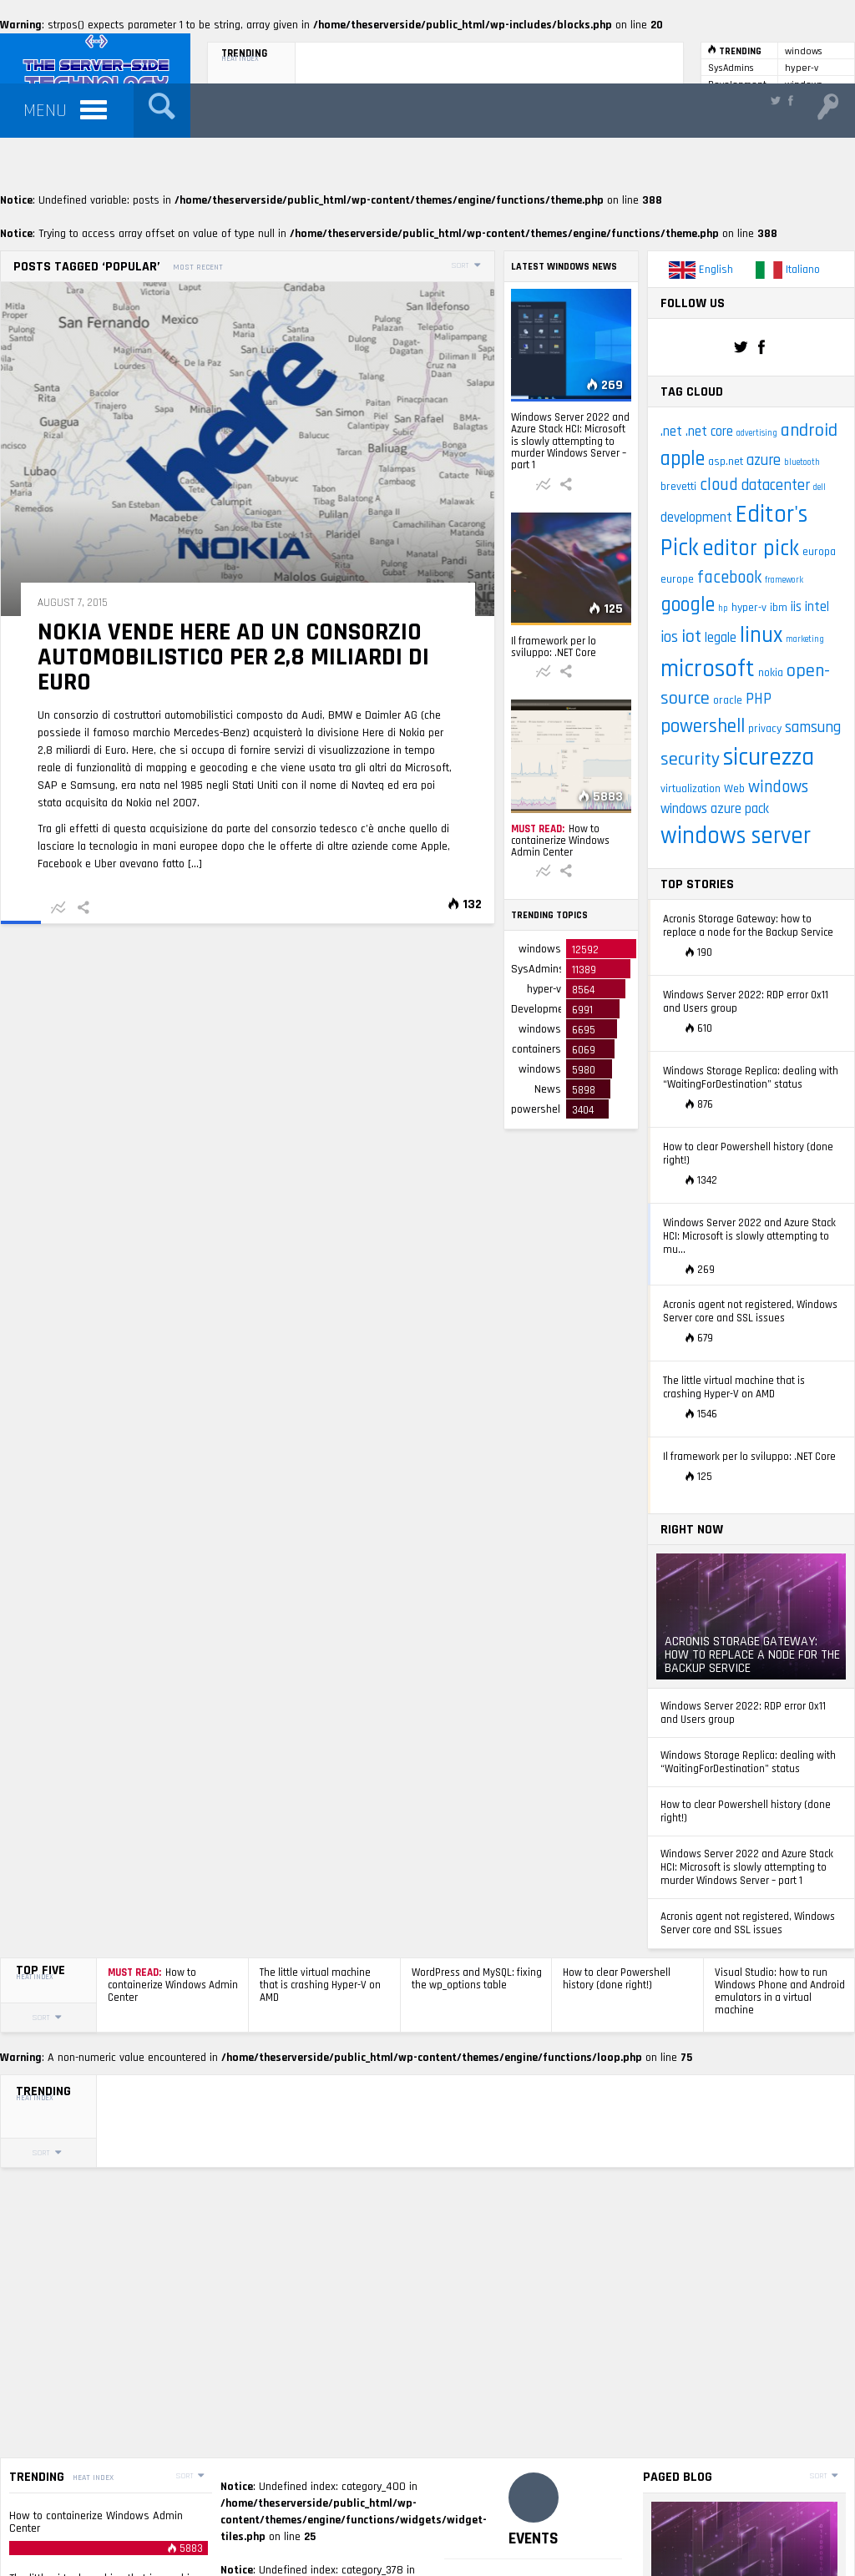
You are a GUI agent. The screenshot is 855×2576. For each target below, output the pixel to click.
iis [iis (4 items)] (796, 607)
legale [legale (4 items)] (720, 638)
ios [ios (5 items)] (669, 637)
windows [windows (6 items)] (778, 787)
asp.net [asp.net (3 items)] (725, 461)
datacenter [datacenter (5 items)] (775, 485)
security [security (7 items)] (690, 759)
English (701, 269)
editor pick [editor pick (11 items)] (750, 548)
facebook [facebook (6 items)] (729, 577)
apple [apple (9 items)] (682, 459)
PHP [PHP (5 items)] (759, 699)
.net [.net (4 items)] (671, 432)
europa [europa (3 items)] (819, 551)
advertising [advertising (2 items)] (756, 433)
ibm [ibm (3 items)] (778, 607)
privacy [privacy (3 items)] (765, 728)
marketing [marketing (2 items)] (805, 639)
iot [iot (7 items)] (691, 637)
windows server (803, 52)
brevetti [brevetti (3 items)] (678, 486)
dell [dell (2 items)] (819, 487)
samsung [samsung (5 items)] (813, 727)
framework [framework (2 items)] (784, 580)
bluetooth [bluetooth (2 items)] (802, 462)
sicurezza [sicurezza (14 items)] (768, 757)
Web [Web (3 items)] (734, 788)
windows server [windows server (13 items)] (735, 836)
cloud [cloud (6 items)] (719, 485)
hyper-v (801, 68)
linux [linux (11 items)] (761, 635)
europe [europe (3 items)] (677, 579)
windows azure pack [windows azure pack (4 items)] (714, 809)
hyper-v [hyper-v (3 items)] (748, 607)
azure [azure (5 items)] (763, 460)
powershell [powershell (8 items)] (702, 726)
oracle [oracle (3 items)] (727, 700)
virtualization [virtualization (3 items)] (690, 788)
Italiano (788, 269)
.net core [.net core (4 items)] (709, 432)
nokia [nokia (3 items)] (770, 672)
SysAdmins (731, 68)
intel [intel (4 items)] (817, 607)
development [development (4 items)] (696, 518)
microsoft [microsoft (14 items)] (707, 669)
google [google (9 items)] (687, 605)
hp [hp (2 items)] (723, 608)
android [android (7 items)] (809, 430)
